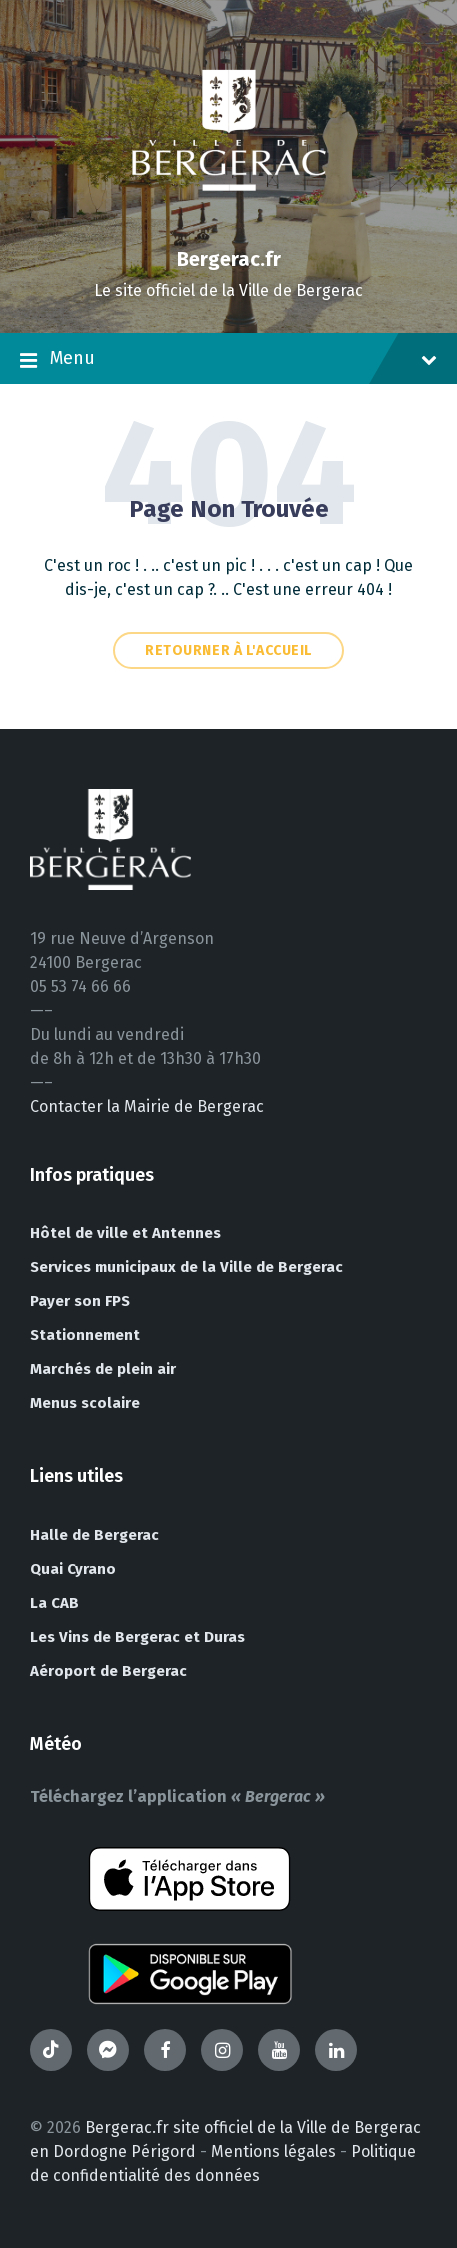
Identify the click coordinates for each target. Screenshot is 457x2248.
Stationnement (85, 1335)
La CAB (54, 1603)
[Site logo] (229, 224)
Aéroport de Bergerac (108, 1671)
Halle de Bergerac (94, 1535)
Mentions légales (273, 2151)
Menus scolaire (85, 1403)
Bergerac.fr (229, 259)
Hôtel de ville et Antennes (125, 1233)
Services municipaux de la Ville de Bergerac (186, 1267)
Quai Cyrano (73, 1569)
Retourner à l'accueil (228, 650)
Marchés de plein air (103, 1369)
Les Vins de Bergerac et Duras (137, 1637)
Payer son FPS (80, 1301)
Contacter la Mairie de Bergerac (147, 1106)
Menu (228, 360)
